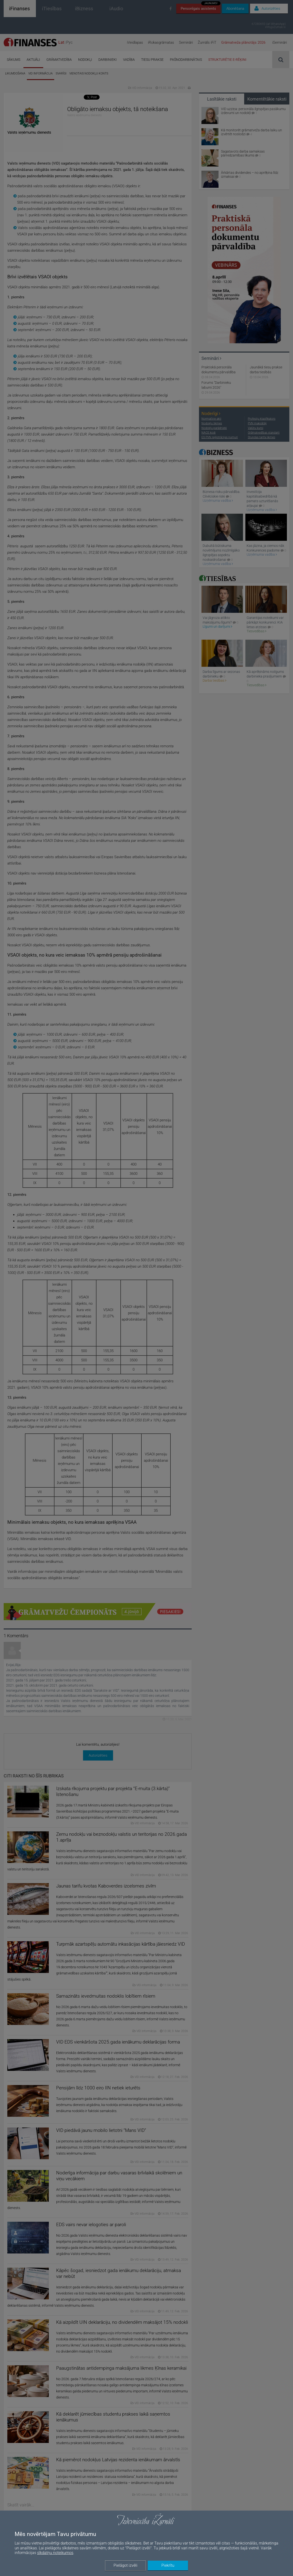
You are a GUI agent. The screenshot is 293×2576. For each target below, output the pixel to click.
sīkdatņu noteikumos (55, 2552)
